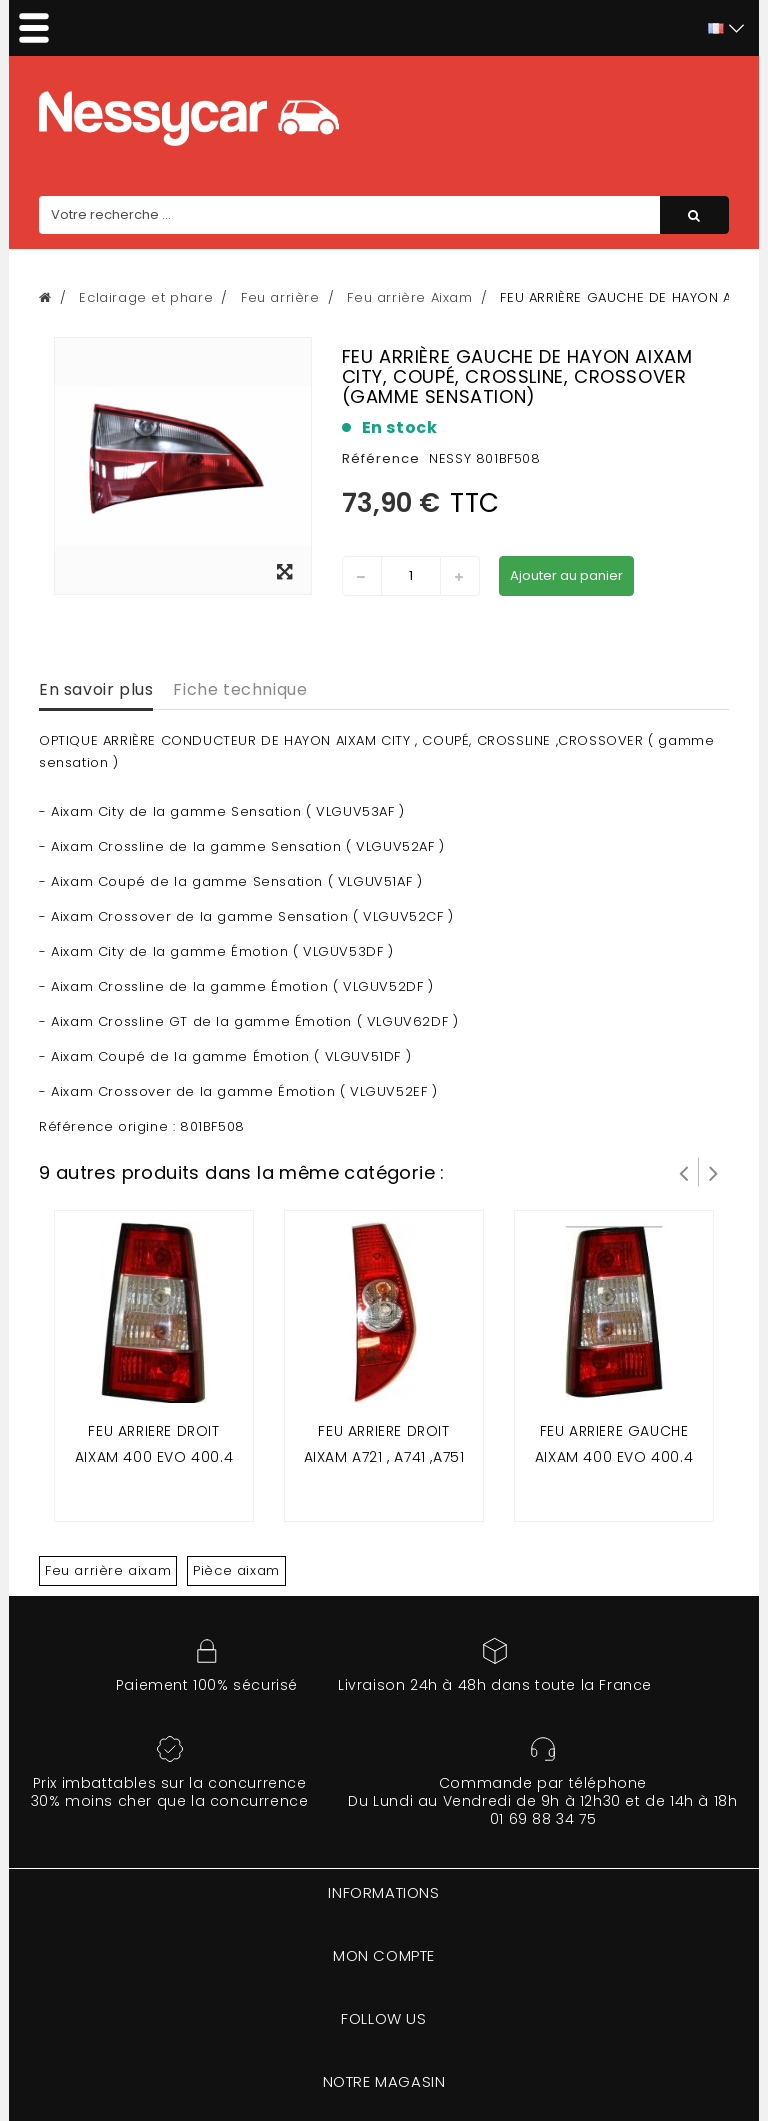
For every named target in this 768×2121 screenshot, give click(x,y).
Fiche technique (240, 689)
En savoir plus (96, 689)
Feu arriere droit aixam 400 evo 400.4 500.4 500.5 (154, 1456)
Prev (684, 1172)
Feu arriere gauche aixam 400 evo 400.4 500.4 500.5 (614, 1456)
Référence (381, 458)
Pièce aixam (236, 1570)
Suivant (714, 1172)
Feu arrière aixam (108, 1570)
